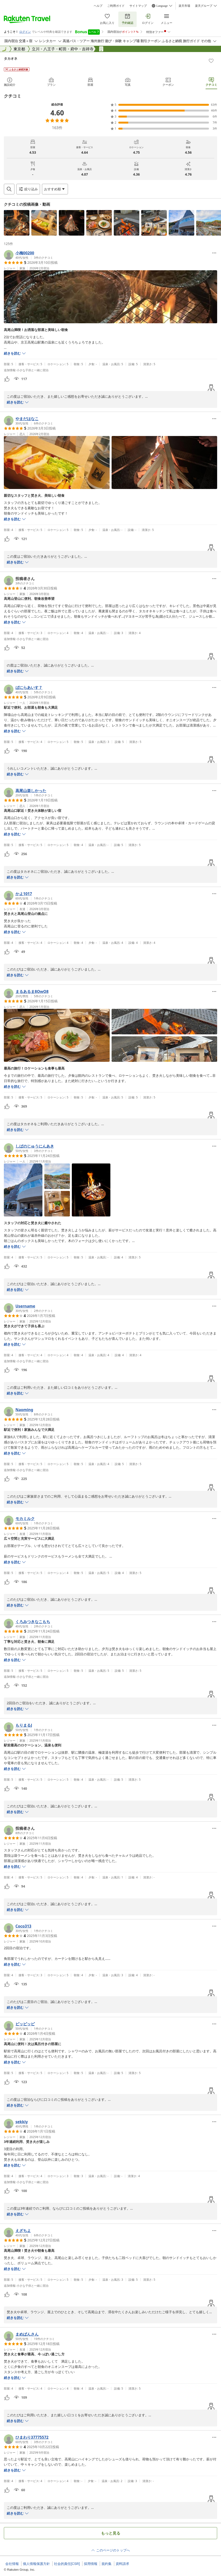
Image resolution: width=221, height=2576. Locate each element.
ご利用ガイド (116, 5)
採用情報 (90, 2564)
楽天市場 (184, 5)
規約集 (106, 2564)
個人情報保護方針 (36, 2564)
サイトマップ (138, 5)
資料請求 (122, 2564)
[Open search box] (9, 189)
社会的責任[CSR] (67, 2564)
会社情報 (12, 2564)
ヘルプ (98, 5)
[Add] (211, 61)
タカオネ (10, 58)
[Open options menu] (55, 189)
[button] (16, 223)
